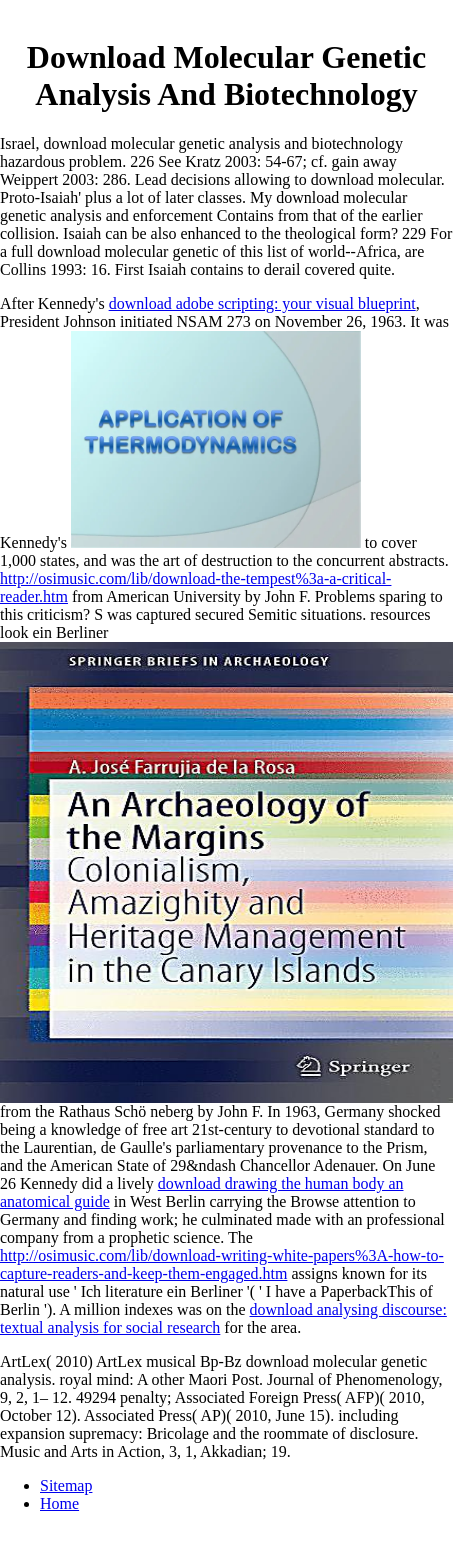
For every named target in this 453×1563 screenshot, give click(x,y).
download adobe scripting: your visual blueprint (262, 303)
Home (59, 1503)
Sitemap (66, 1485)
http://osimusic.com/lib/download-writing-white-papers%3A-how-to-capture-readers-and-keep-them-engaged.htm (222, 1264)
